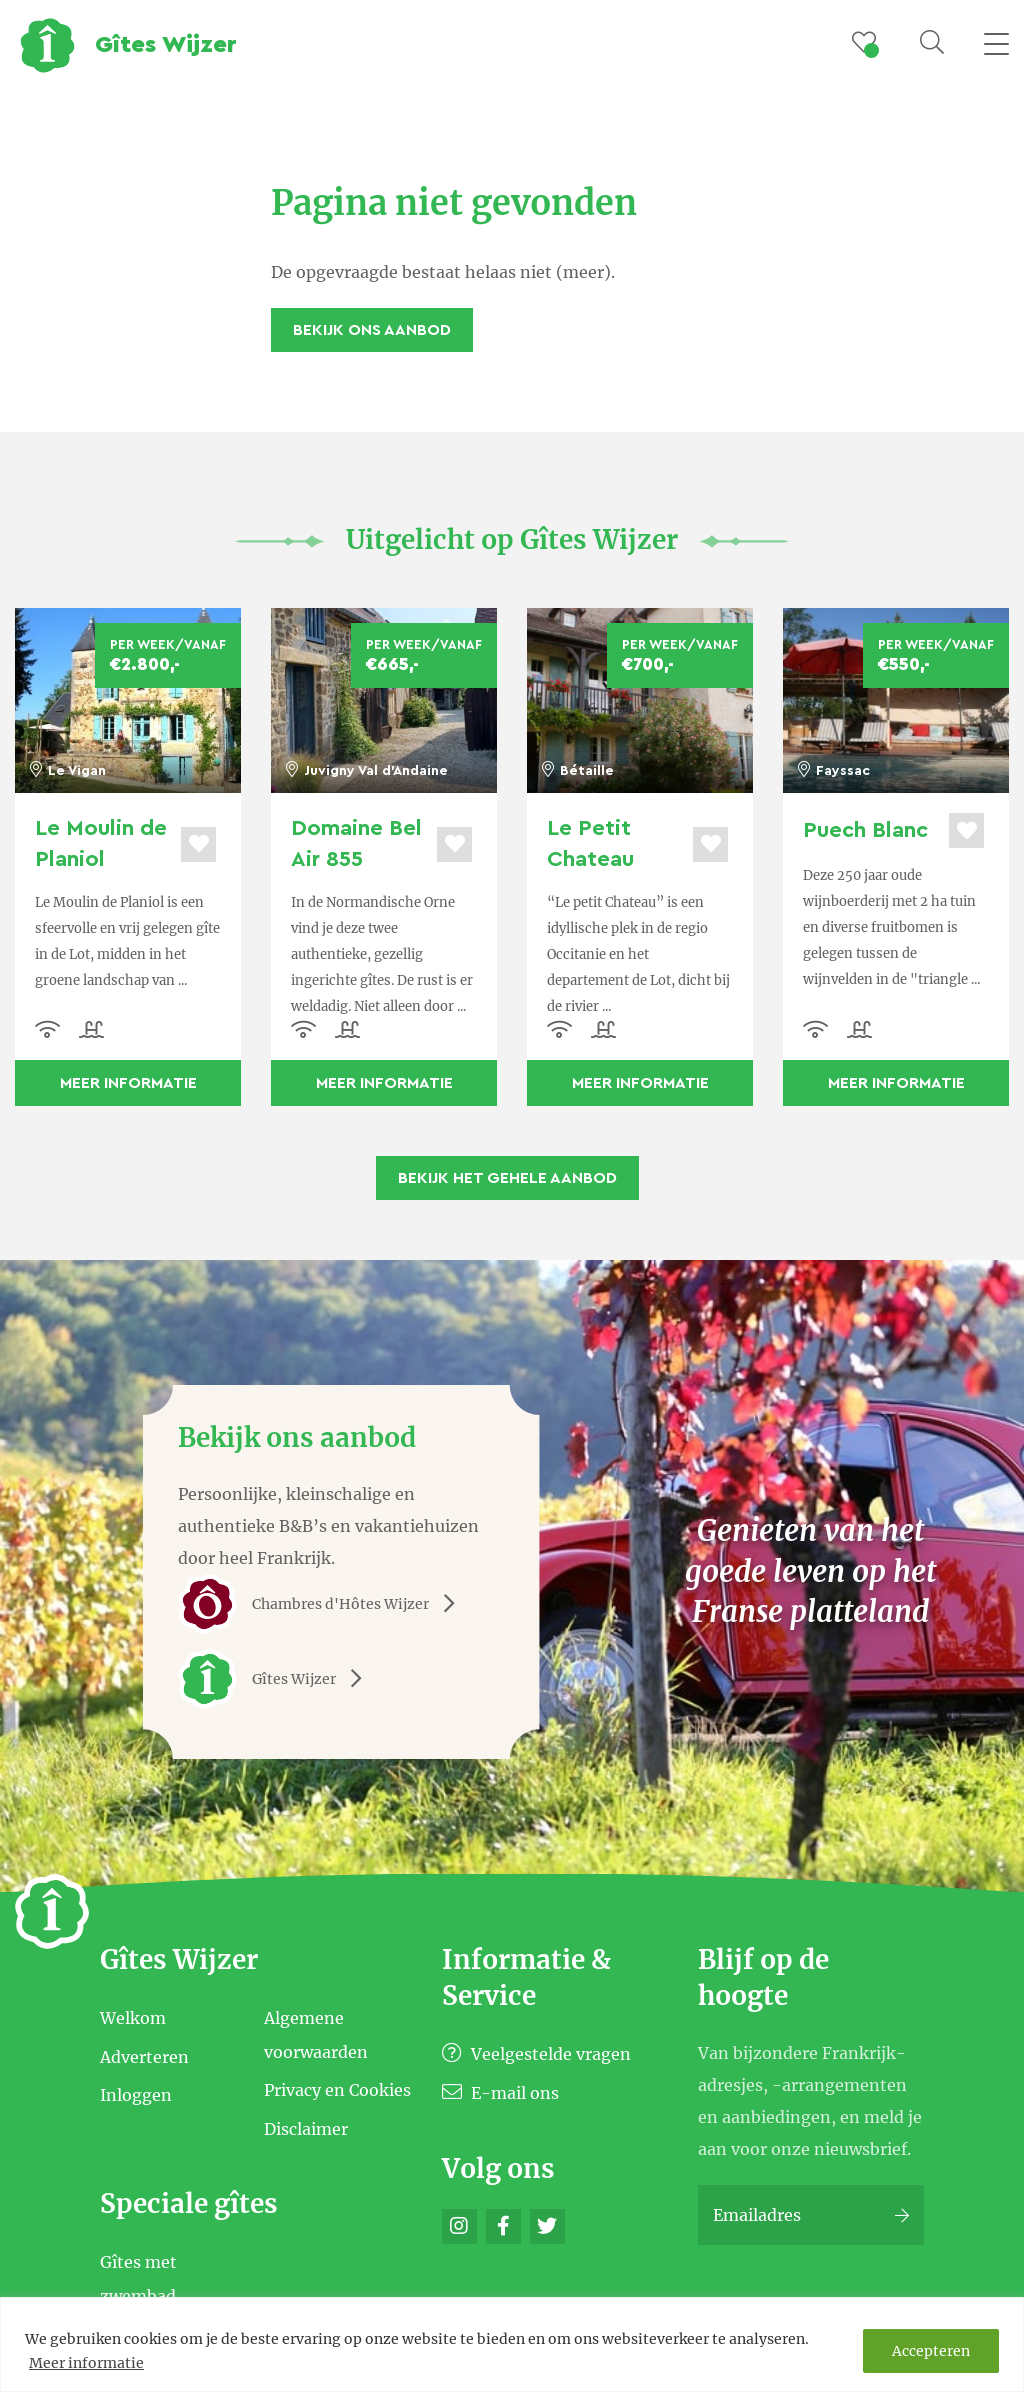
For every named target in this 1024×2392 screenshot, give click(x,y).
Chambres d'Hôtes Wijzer (323, 1604)
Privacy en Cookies (337, 2090)
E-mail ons (500, 2093)
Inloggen (136, 2095)
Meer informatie (86, 2363)
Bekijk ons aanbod (372, 330)
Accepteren (931, 2351)
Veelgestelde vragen (536, 2054)
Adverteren (144, 2056)
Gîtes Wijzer (277, 1679)
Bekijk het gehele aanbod (507, 1178)
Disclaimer (306, 2128)
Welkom (133, 2018)
